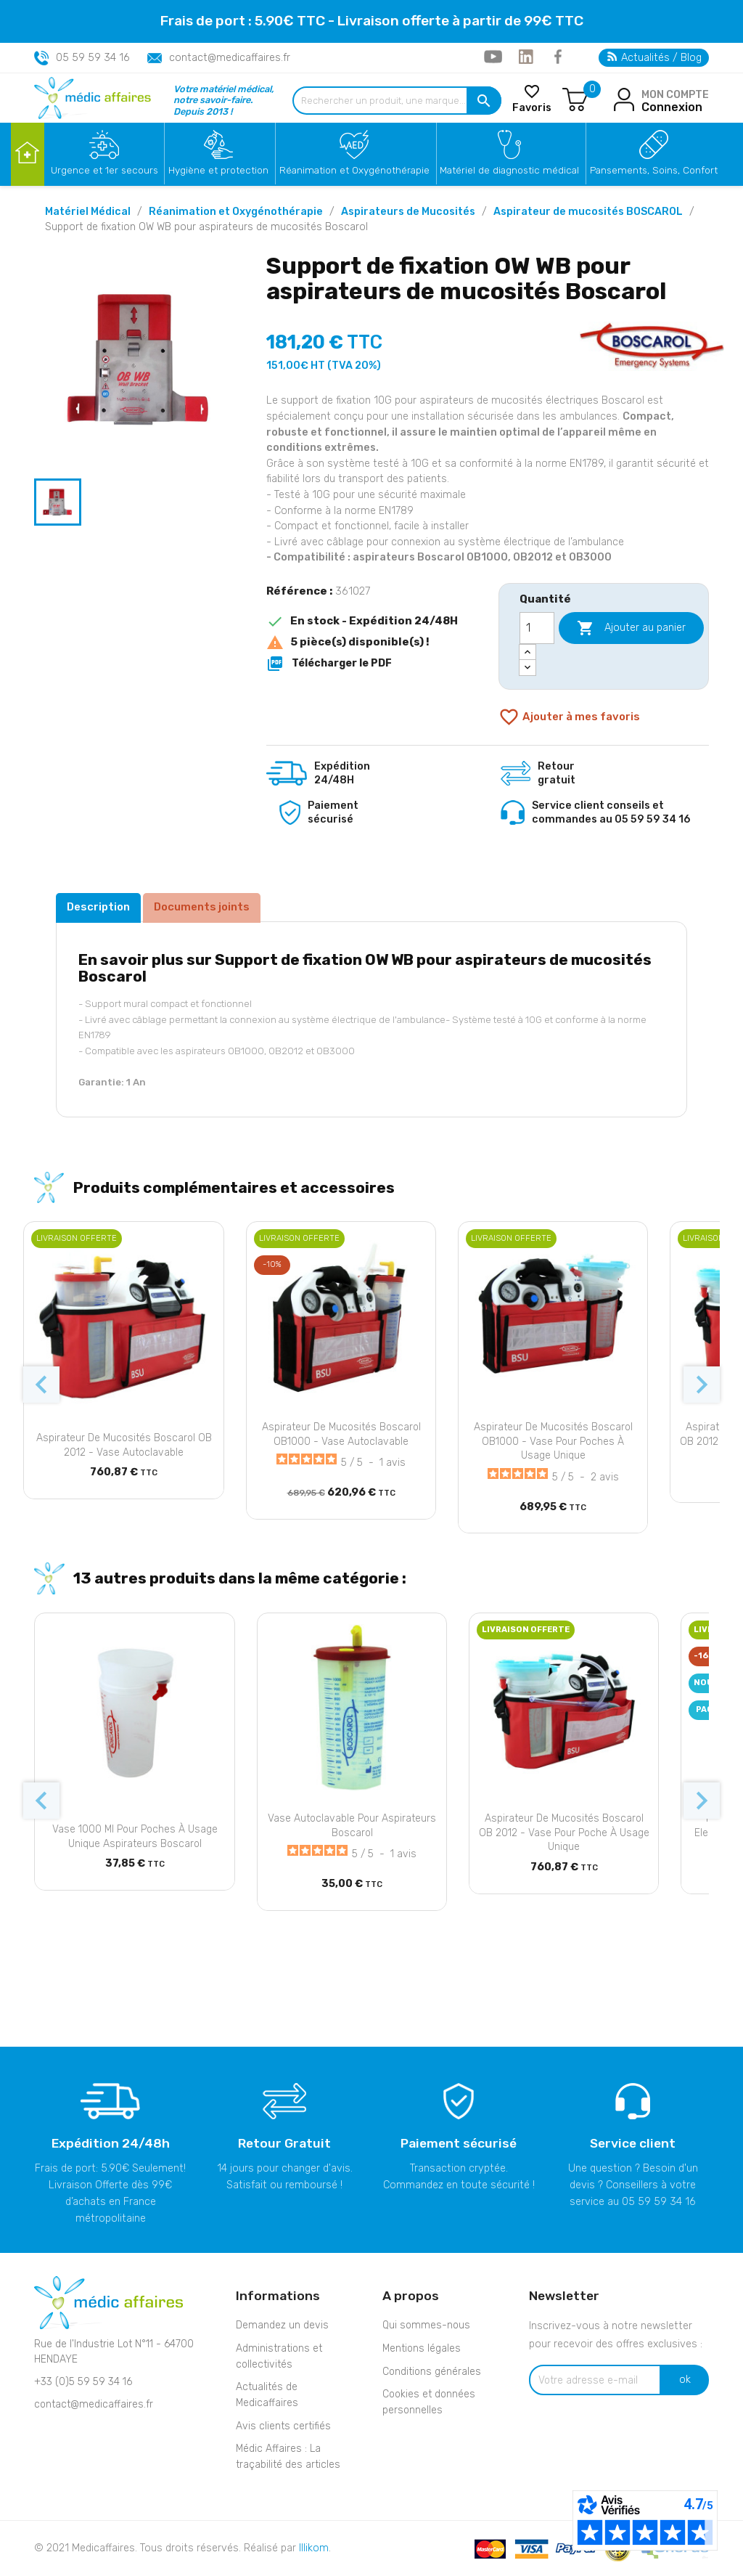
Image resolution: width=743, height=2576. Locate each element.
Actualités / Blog (654, 58)
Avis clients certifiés (283, 2426)
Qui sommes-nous (426, 2325)
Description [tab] (98, 906)
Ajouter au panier (631, 628)
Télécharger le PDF (329, 663)
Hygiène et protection (218, 170)
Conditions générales (431, 2371)
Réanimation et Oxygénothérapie (354, 170)
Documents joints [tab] (202, 906)
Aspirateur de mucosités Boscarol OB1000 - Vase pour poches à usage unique (553, 1441)
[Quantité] (537, 628)
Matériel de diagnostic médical (509, 170)
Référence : (299, 591)
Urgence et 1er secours (104, 170)
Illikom (314, 2548)
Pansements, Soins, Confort (654, 170)
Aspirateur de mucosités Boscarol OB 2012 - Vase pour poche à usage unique (564, 1833)
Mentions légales (421, 2348)
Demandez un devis (282, 2325)
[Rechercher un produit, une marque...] (396, 100)
